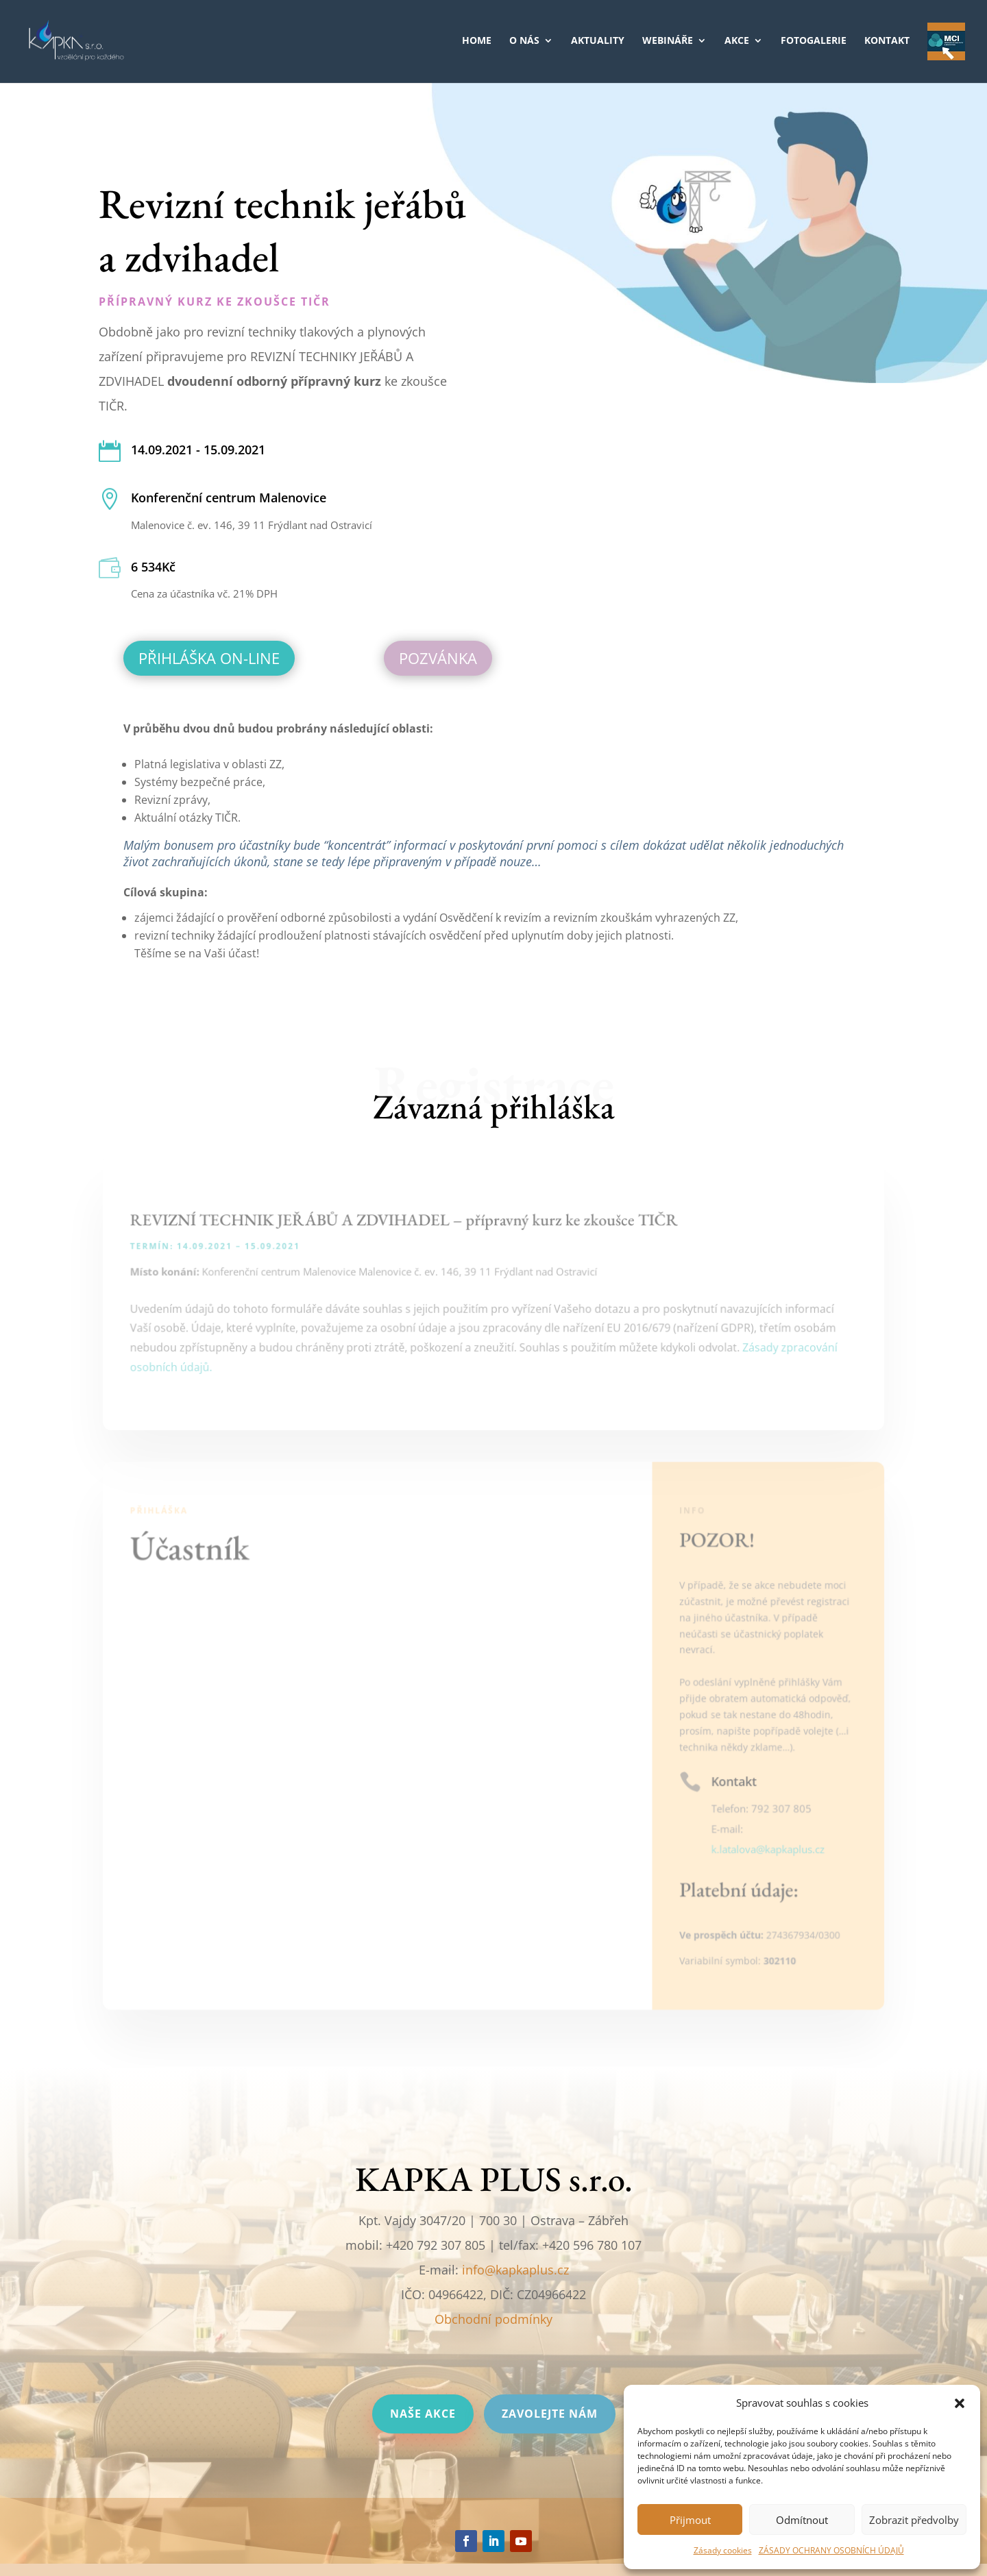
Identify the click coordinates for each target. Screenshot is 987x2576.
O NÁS (524, 41)
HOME (476, 41)
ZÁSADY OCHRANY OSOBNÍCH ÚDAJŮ (831, 2550)
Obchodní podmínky (493, 2319)
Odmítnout (802, 2520)
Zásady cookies (723, 2550)
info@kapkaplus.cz (515, 2269)
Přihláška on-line (209, 658)
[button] (959, 2403)
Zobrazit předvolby (914, 2520)
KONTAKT (887, 41)
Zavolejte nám (550, 2413)
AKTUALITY (597, 41)
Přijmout (690, 2520)
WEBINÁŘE (667, 41)
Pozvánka (438, 658)
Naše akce (423, 2413)
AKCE (736, 41)
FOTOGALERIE (813, 41)
